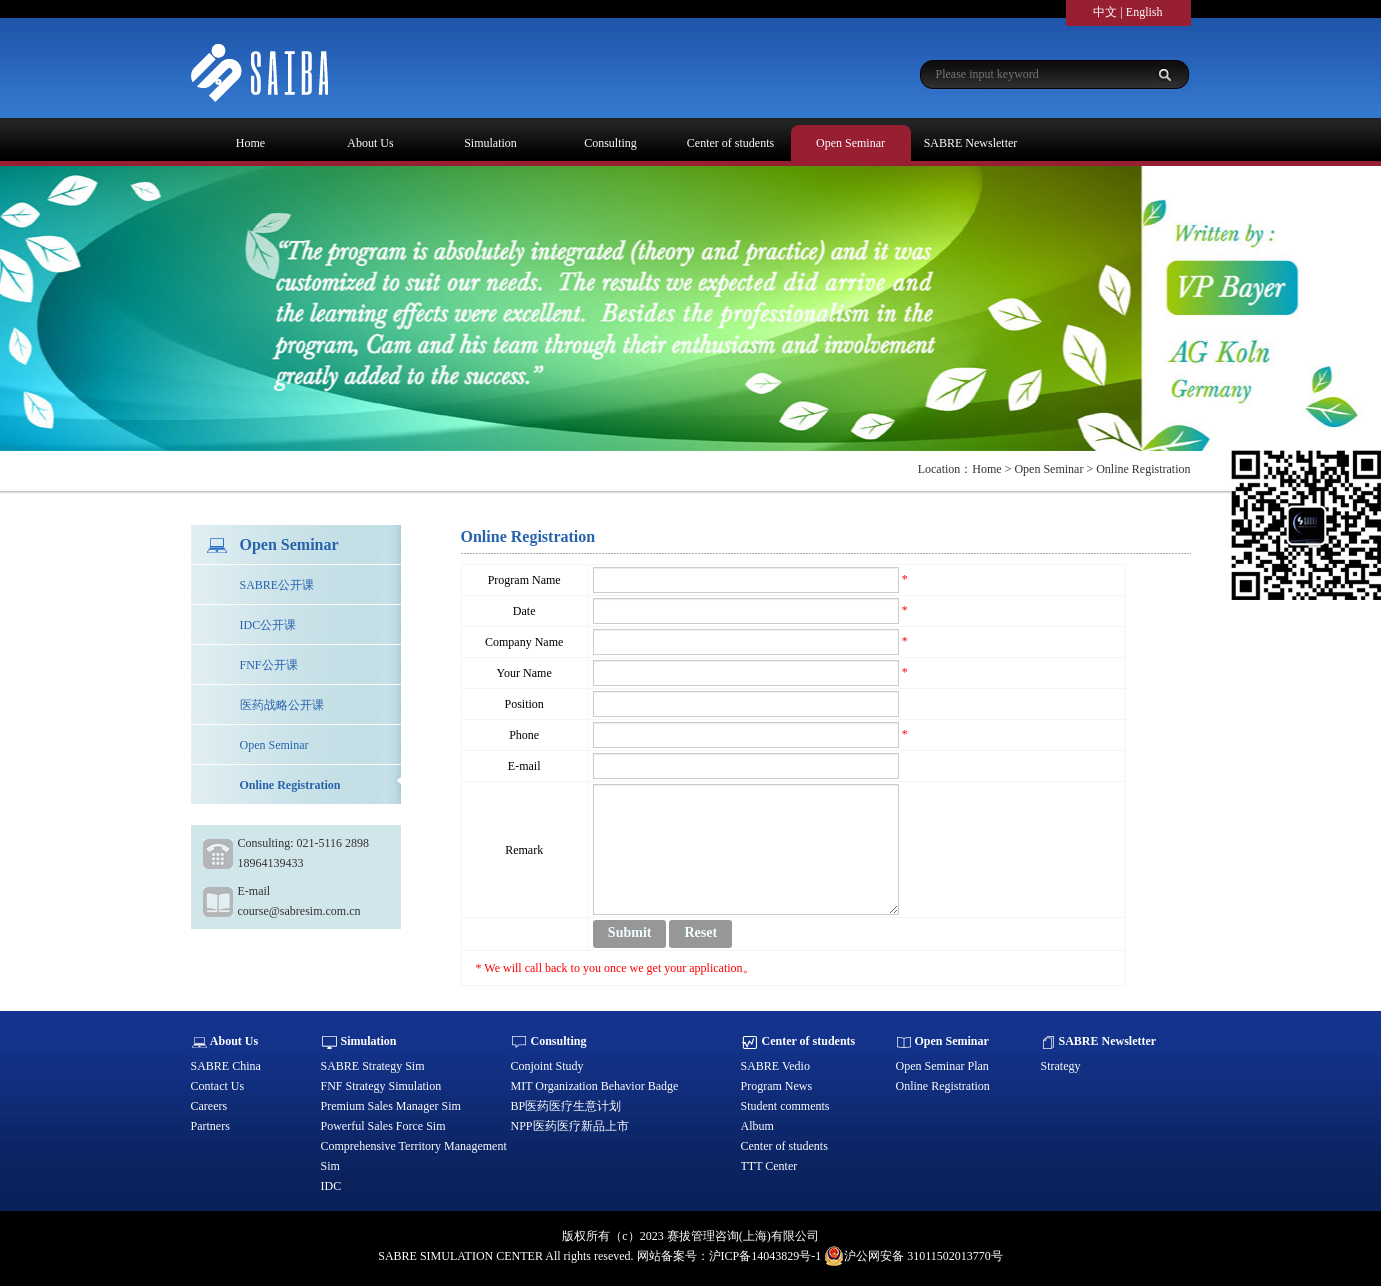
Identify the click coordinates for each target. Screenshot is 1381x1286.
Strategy (1061, 1066)
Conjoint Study (547, 1066)
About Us (370, 143)
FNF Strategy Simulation (381, 1086)
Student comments (785, 1106)
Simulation (490, 143)
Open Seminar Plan (942, 1066)
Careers (209, 1106)
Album (757, 1126)
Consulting (610, 143)
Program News (777, 1086)
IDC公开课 (268, 625)
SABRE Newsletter (971, 143)
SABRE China (226, 1066)
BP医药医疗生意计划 (566, 1106)
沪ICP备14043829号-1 (765, 1256)
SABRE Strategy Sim (373, 1066)
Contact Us (218, 1086)
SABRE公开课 (277, 585)
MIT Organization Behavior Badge (595, 1086)
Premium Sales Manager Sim (391, 1106)
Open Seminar (850, 143)
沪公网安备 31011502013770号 (913, 1256)
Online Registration (290, 785)
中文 (1105, 12)
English (1144, 12)
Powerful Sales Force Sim (383, 1126)
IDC (331, 1186)
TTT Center (769, 1166)
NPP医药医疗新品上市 (570, 1126)
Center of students (730, 143)
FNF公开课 (269, 665)
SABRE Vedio (775, 1066)
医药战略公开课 (282, 705)
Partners (210, 1126)
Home (250, 143)
